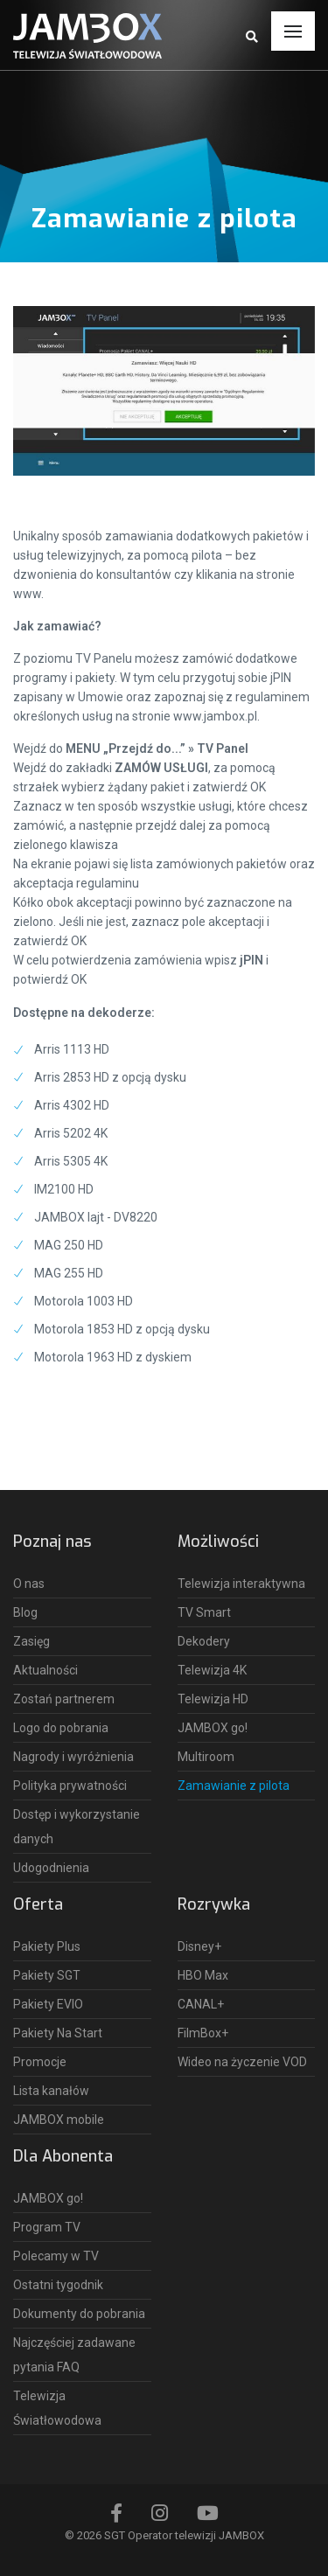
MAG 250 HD (68, 1245)
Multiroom (206, 1757)
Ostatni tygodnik (58, 2285)
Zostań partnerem (64, 1699)
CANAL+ (201, 2004)
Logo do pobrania (60, 1728)
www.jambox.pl (215, 716)
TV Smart (204, 1612)
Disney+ (199, 1946)
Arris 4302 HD (71, 1105)
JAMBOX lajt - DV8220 (95, 1217)
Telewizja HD (213, 1699)
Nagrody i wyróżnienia (73, 1757)
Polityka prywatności (70, 1786)
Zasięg (31, 1641)
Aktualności (45, 1670)
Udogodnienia (51, 1868)
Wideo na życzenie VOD (242, 2062)
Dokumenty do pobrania (79, 2314)
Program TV (46, 2227)
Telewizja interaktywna (241, 1584)
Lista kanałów (51, 2091)
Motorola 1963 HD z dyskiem (113, 1357)
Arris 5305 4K (71, 1161)
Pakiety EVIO (48, 2004)
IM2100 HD (64, 1189)
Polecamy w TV (56, 2256)
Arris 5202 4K (71, 1133)
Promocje (39, 2062)
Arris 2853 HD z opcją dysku (110, 1077)
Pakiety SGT (46, 1975)
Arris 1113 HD (71, 1049)
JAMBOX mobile (58, 2120)
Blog (25, 1612)
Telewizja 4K (212, 1670)
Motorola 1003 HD (83, 1301)
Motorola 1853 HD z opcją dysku (122, 1329)
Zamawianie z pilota (234, 1786)
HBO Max (203, 1975)
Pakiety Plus (46, 1946)
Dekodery (204, 1641)
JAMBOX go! (213, 1728)
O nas (29, 1584)
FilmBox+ (203, 2033)
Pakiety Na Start (57, 2033)
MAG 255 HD (68, 1273)
